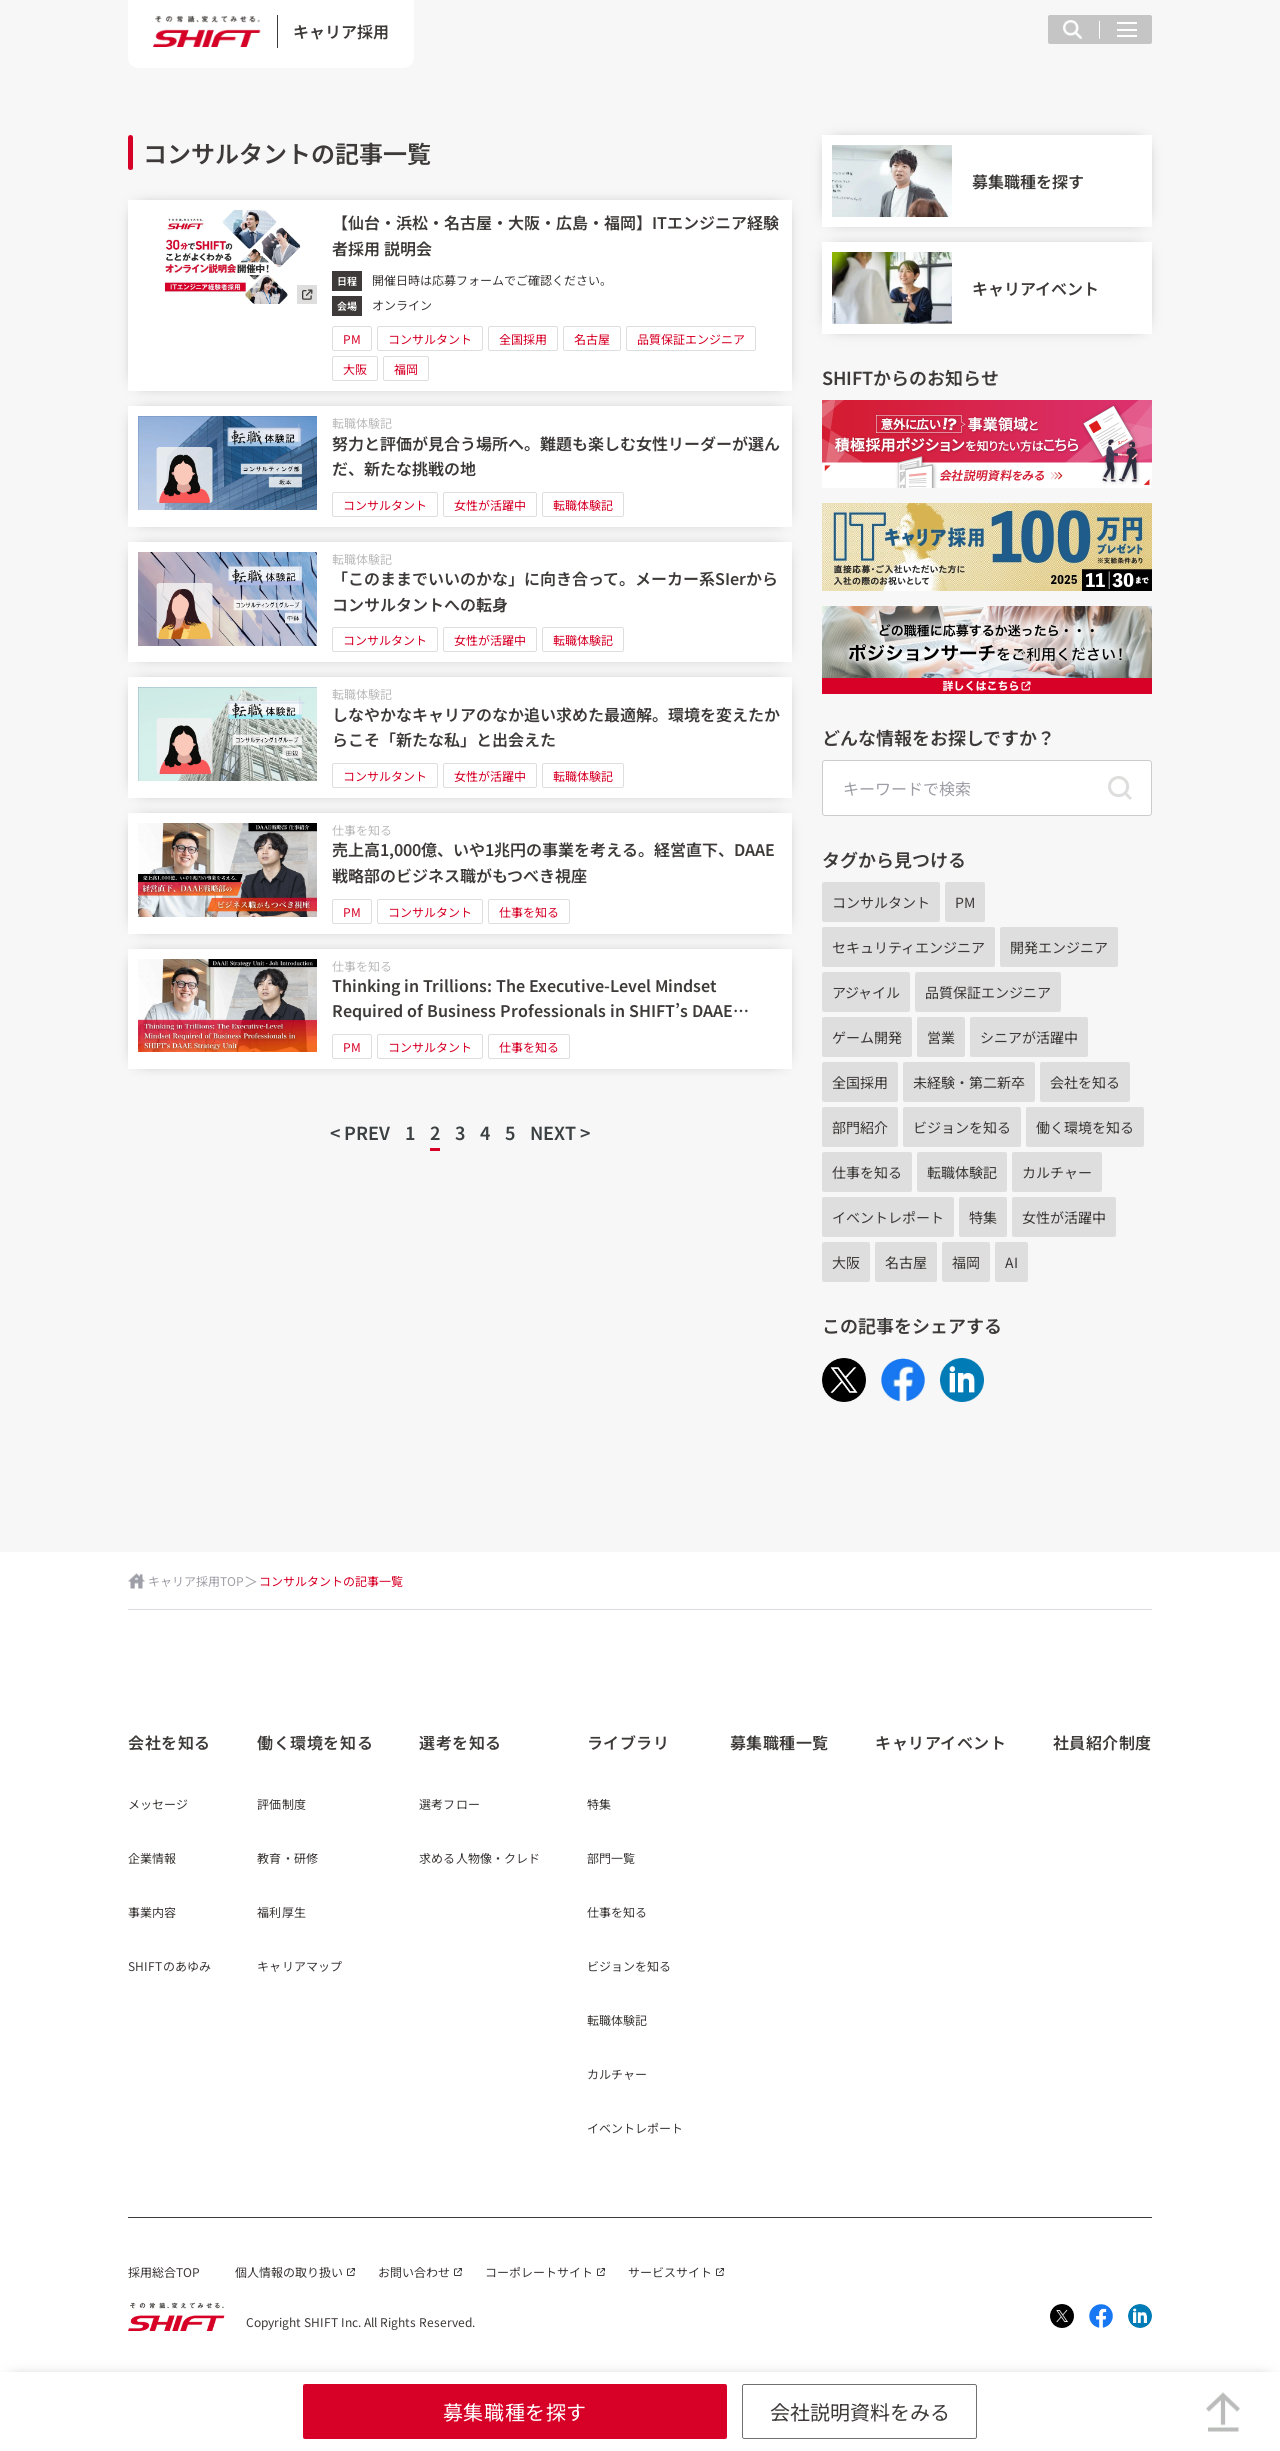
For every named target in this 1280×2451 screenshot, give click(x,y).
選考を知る (460, 1742)
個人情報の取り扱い (289, 2271)
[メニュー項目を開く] (1127, 29)
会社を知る (1085, 1082)
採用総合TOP (164, 2271)
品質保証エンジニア (691, 338)
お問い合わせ (414, 2271)
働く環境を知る (1085, 1127)
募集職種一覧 (779, 1742)
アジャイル (866, 992)
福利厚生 (281, 1913)
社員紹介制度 (1102, 1742)
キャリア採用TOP (196, 1580)
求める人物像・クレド (479, 1859)
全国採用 (523, 338)
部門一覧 (611, 1859)
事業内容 (152, 1913)
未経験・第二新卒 (969, 1082)
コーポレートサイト (539, 2271)
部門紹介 (860, 1127)
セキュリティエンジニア (908, 947)
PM (352, 338)
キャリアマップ (299, 1967)
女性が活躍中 (490, 504)
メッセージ (158, 1805)
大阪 (355, 368)
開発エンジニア (1059, 947)
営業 (941, 1037)
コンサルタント (430, 338)
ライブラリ (628, 1742)
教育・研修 (287, 1859)
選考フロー (449, 1805)
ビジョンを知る (962, 1127)
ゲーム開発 (867, 1037)
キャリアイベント (940, 1742)
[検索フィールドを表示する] (1072, 29)
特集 (983, 1217)
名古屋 (592, 338)
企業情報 (152, 1859)
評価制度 (281, 1805)
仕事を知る (362, 829)
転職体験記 (362, 422)
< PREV (360, 1132)
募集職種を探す (515, 2411)
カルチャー (1057, 1172)
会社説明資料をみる (860, 2411)
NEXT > (560, 1132)
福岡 (406, 368)
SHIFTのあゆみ (169, 1967)
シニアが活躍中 (1029, 1037)
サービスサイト (670, 2271)
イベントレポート (888, 1217)
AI (1011, 1262)
